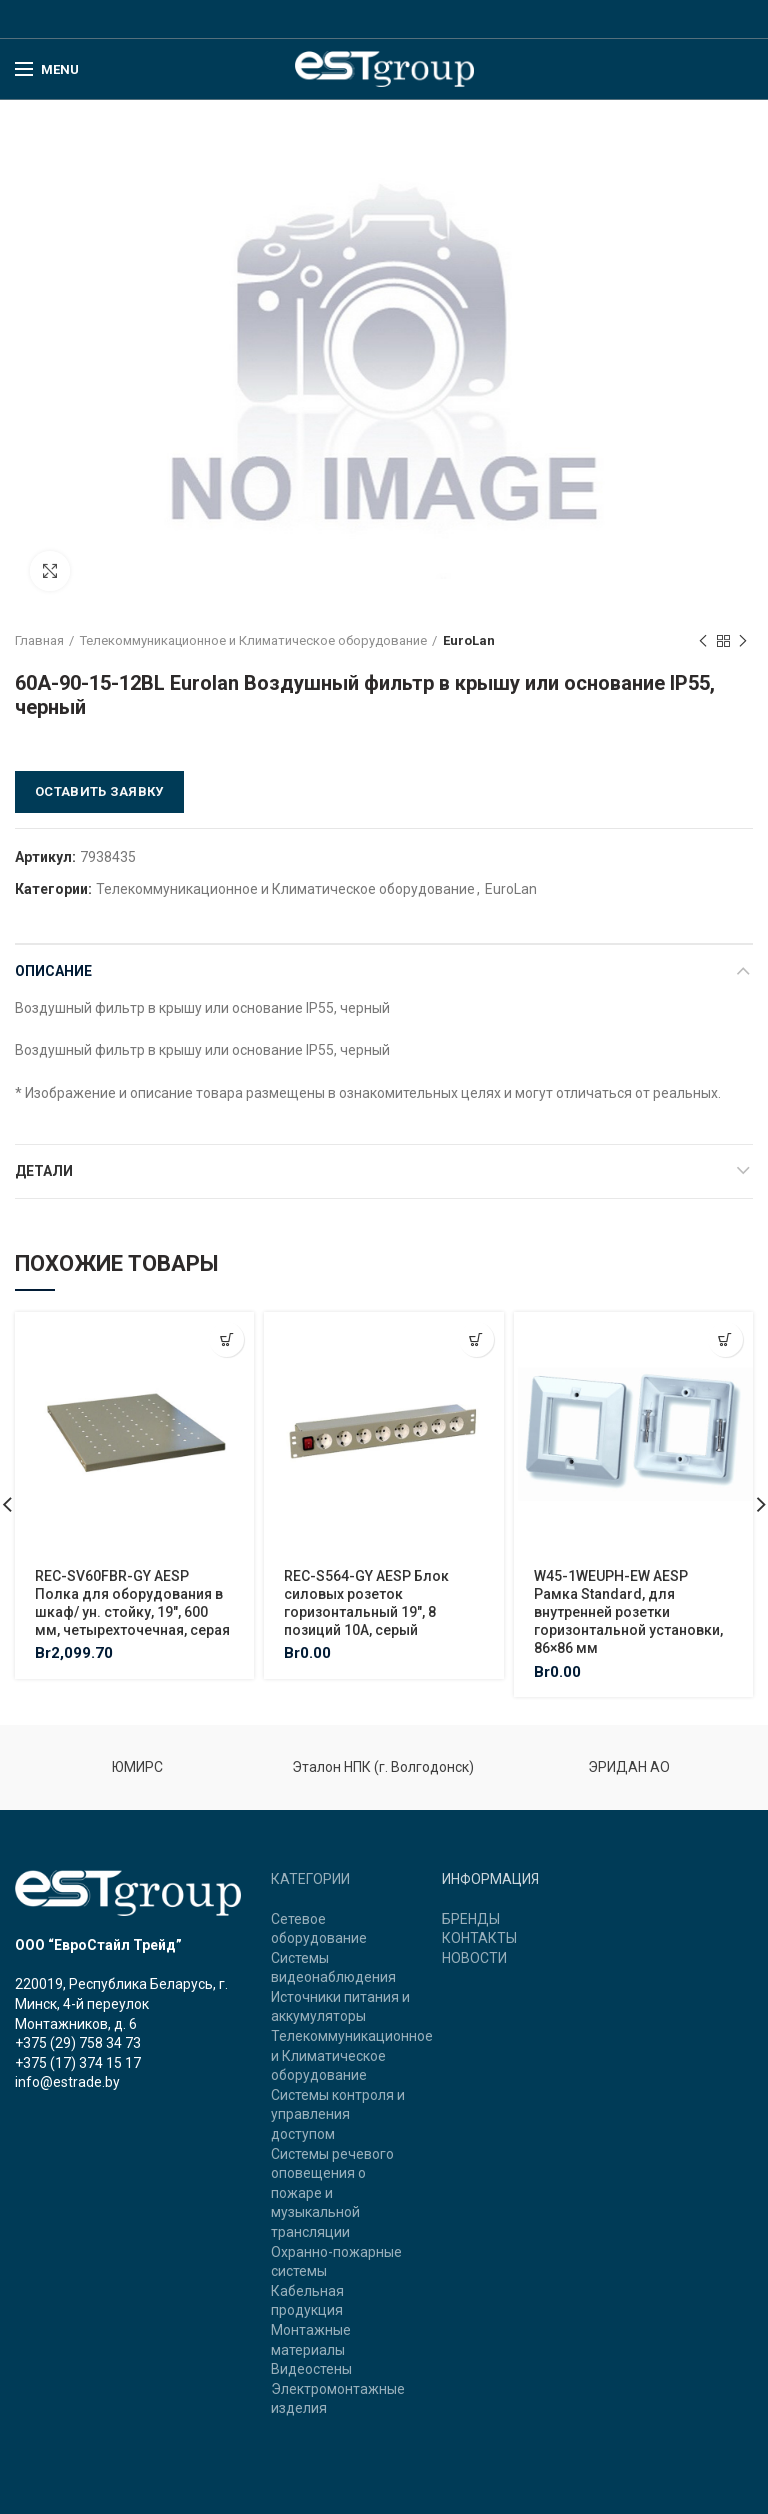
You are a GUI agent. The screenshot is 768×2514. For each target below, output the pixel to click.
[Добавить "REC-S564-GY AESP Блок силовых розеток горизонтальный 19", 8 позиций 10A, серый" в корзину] (476, 1339)
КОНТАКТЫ (479, 1938)
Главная (39, 640)
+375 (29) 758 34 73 (78, 2043)
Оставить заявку (99, 791)
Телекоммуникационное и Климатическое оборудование (253, 640)
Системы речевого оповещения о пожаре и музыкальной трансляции (332, 2193)
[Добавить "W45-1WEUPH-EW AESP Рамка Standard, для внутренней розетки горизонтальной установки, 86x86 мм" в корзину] (725, 1339)
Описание (53, 971)
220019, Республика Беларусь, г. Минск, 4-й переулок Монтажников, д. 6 (121, 2003)
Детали (44, 1171)
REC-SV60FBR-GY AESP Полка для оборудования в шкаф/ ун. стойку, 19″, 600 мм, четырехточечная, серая (132, 1603)
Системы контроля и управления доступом (338, 2114)
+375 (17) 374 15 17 (78, 2063)
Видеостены (311, 2369)
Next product (743, 642)
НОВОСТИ (474, 1958)
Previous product (703, 642)
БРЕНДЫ (471, 1919)
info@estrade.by (67, 2082)
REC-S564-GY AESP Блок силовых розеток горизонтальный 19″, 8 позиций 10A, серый (366, 1603)
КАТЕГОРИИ (310, 1879)
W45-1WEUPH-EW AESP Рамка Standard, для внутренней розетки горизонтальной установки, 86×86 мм (628, 1612)
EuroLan (469, 640)
